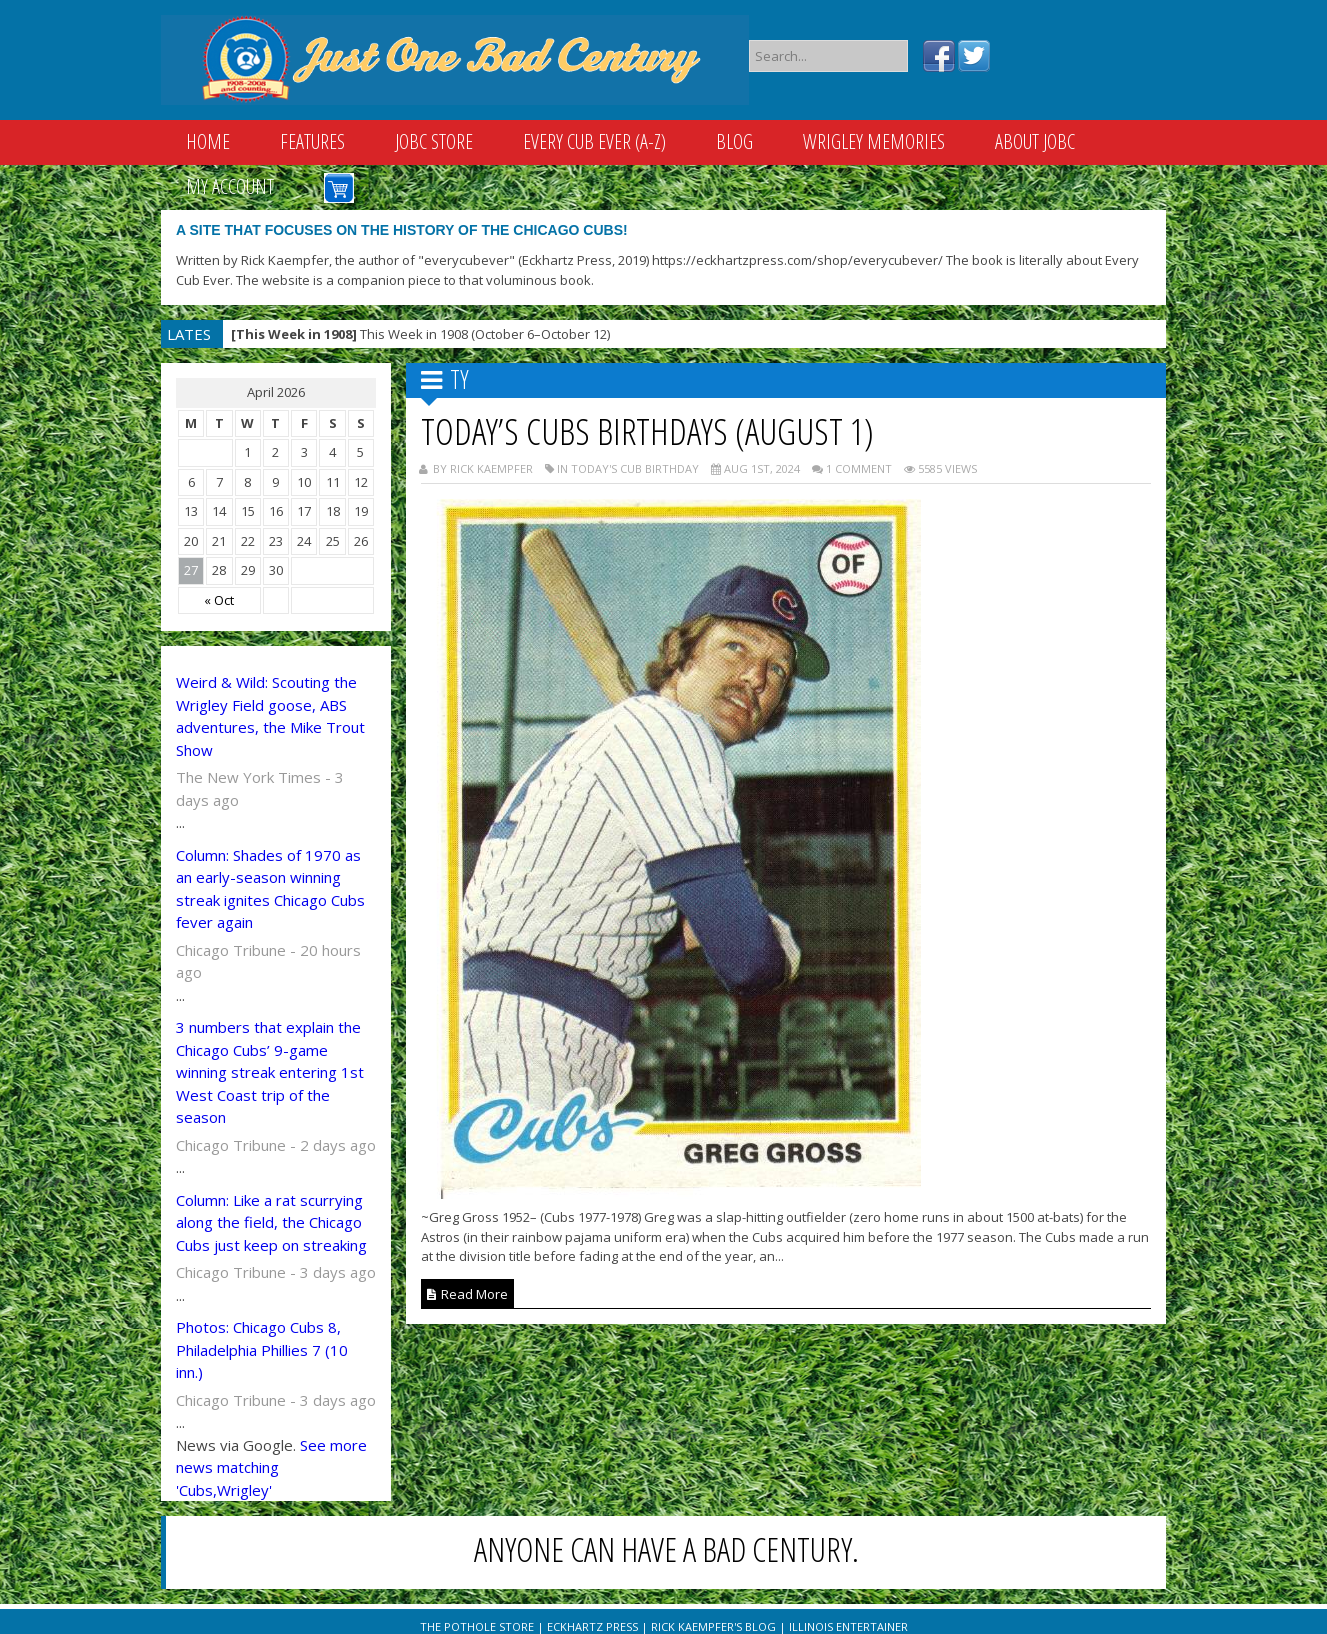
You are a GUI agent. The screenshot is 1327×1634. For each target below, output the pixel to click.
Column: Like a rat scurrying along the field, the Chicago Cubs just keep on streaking (271, 1222)
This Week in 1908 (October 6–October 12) (420, 334)
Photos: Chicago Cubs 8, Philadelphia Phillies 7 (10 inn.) (262, 1349)
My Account (230, 186)
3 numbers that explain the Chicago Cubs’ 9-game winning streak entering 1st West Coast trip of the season (270, 1072)
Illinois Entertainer (848, 1626)
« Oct (219, 600)
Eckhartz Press (592, 1626)
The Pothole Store (477, 1626)
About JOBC (1035, 141)
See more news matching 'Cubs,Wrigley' (271, 1467)
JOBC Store (434, 141)
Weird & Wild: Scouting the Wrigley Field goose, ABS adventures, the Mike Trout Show (270, 716)
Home (208, 141)
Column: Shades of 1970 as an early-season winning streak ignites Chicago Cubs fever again (270, 889)
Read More (467, 1294)
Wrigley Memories (874, 141)
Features (312, 141)
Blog (734, 141)
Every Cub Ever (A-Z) (594, 141)
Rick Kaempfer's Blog (713, 1626)
